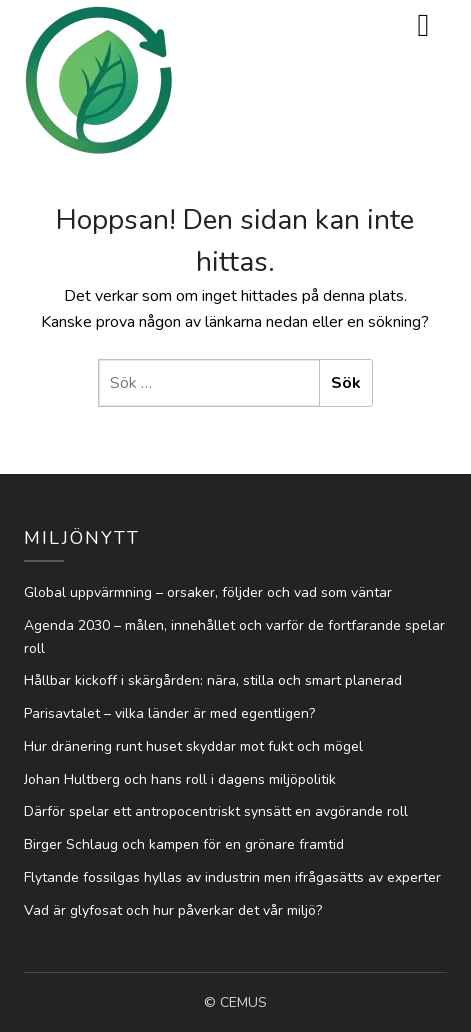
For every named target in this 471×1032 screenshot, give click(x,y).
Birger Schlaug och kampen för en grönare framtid (184, 844)
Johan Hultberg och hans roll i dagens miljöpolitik (180, 779)
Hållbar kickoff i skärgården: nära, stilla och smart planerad (213, 680)
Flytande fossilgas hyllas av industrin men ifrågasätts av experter (232, 877)
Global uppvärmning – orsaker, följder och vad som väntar (208, 592)
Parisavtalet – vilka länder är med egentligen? (169, 713)
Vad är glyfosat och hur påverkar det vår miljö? (173, 910)
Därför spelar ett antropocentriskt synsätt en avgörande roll (216, 811)
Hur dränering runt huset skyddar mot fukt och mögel (193, 746)
